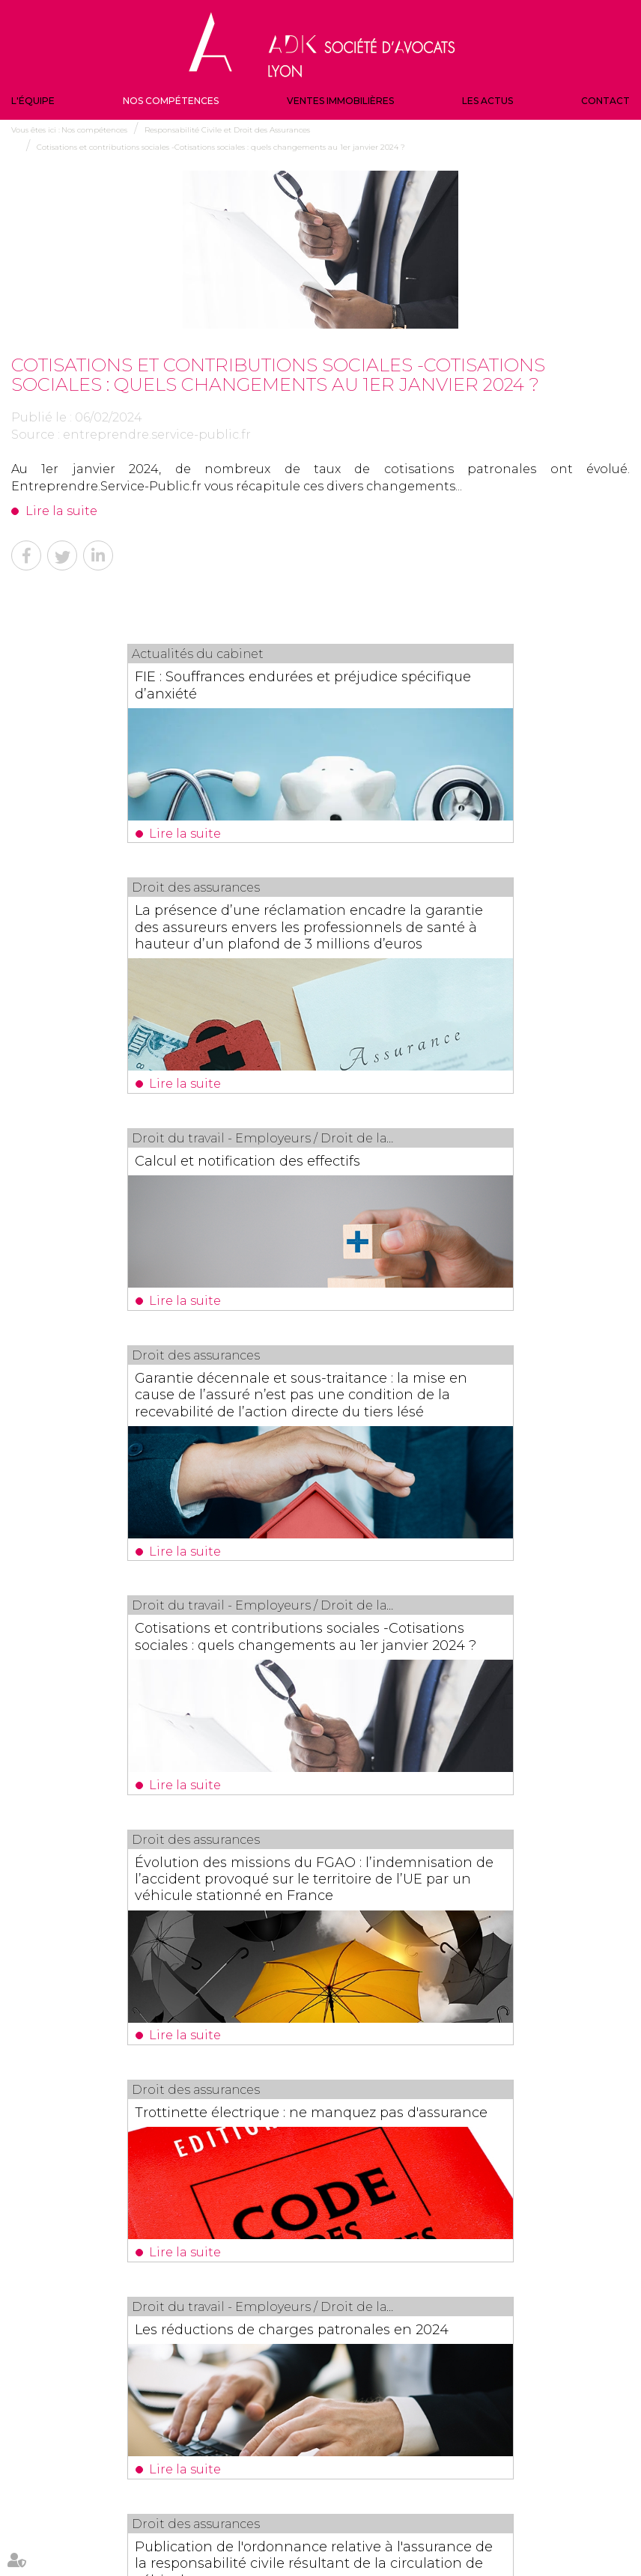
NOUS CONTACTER (541, 2442)
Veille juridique (352, 2506)
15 (302, 2033)
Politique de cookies (355, 2537)
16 (322, 2033)
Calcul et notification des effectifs (152, 969)
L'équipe (33, 100)
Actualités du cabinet (432, 2506)
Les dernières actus (320, 2127)
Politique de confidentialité (255, 2537)
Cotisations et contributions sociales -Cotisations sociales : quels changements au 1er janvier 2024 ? (221, 147)
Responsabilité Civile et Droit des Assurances (227, 130)
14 (282, 2033)
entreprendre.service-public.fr (157, 434)
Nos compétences (171, 100)
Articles (417, 2537)
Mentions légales (569, 2506)
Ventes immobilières (340, 100)
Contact (605, 100)
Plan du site (504, 2506)
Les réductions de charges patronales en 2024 (438, 1530)
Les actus (487, 100)
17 (342, 2033)
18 (363, 2033)
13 (261, 2033)
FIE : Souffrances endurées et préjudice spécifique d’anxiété (141, 684)
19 (383, 2033)
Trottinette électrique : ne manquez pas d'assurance (160, 1530)
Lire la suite (61, 511)
